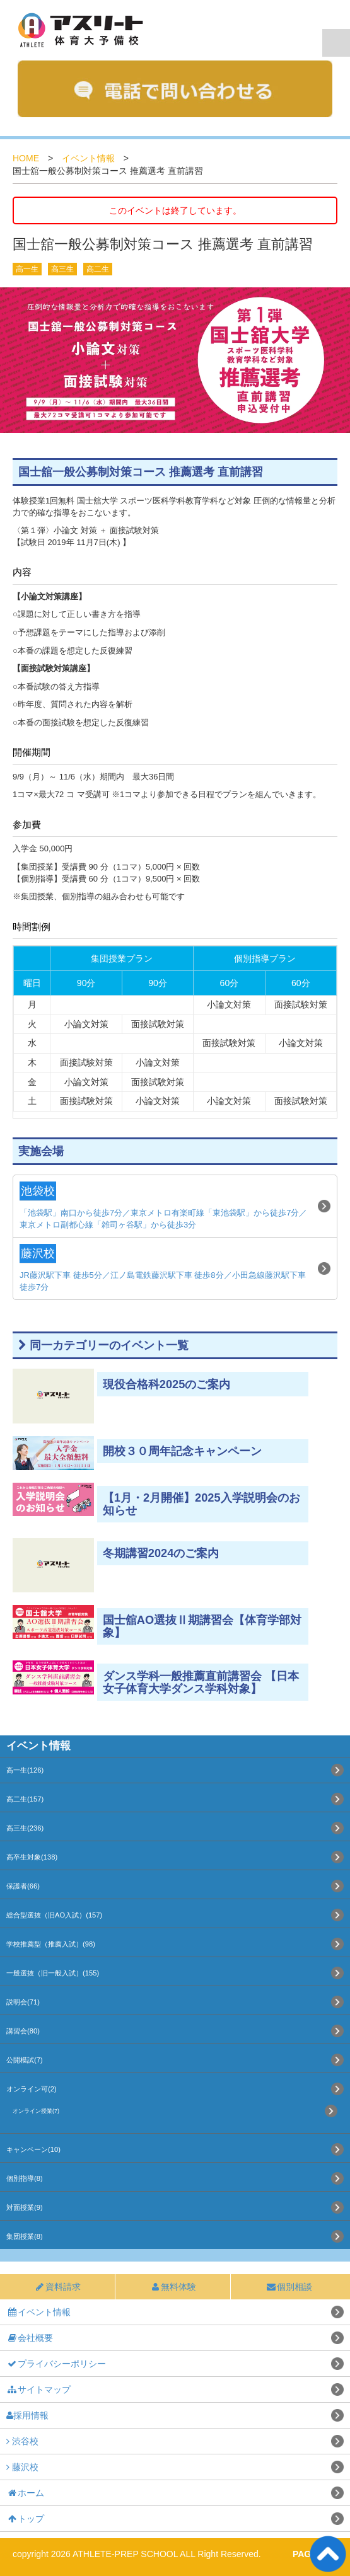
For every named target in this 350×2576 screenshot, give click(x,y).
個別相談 (288, 2287)
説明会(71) (23, 2002)
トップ (25, 2519)
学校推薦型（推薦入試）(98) (50, 1944)
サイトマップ (38, 2389)
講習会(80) (23, 2031)
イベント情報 (88, 158)
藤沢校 (22, 2467)
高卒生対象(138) (31, 1857)
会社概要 (29, 2338)
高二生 (97, 269)
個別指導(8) (24, 2178)
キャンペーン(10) (33, 2149)
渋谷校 (22, 2441)
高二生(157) (25, 1799)
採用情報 (27, 2415)
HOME (26, 158)
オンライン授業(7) (36, 2111)
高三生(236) (25, 1828)
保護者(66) (23, 1886)
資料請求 (57, 2287)
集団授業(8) (24, 2236)
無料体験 (172, 2287)
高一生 (27, 269)
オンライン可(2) (31, 2089)
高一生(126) (25, 1770)
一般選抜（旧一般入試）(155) (52, 1973)
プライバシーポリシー (56, 2364)
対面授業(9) (24, 2207)
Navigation (336, 43)
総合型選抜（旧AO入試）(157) (54, 1915)
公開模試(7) (24, 2060)
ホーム (25, 2493)
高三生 (62, 269)
